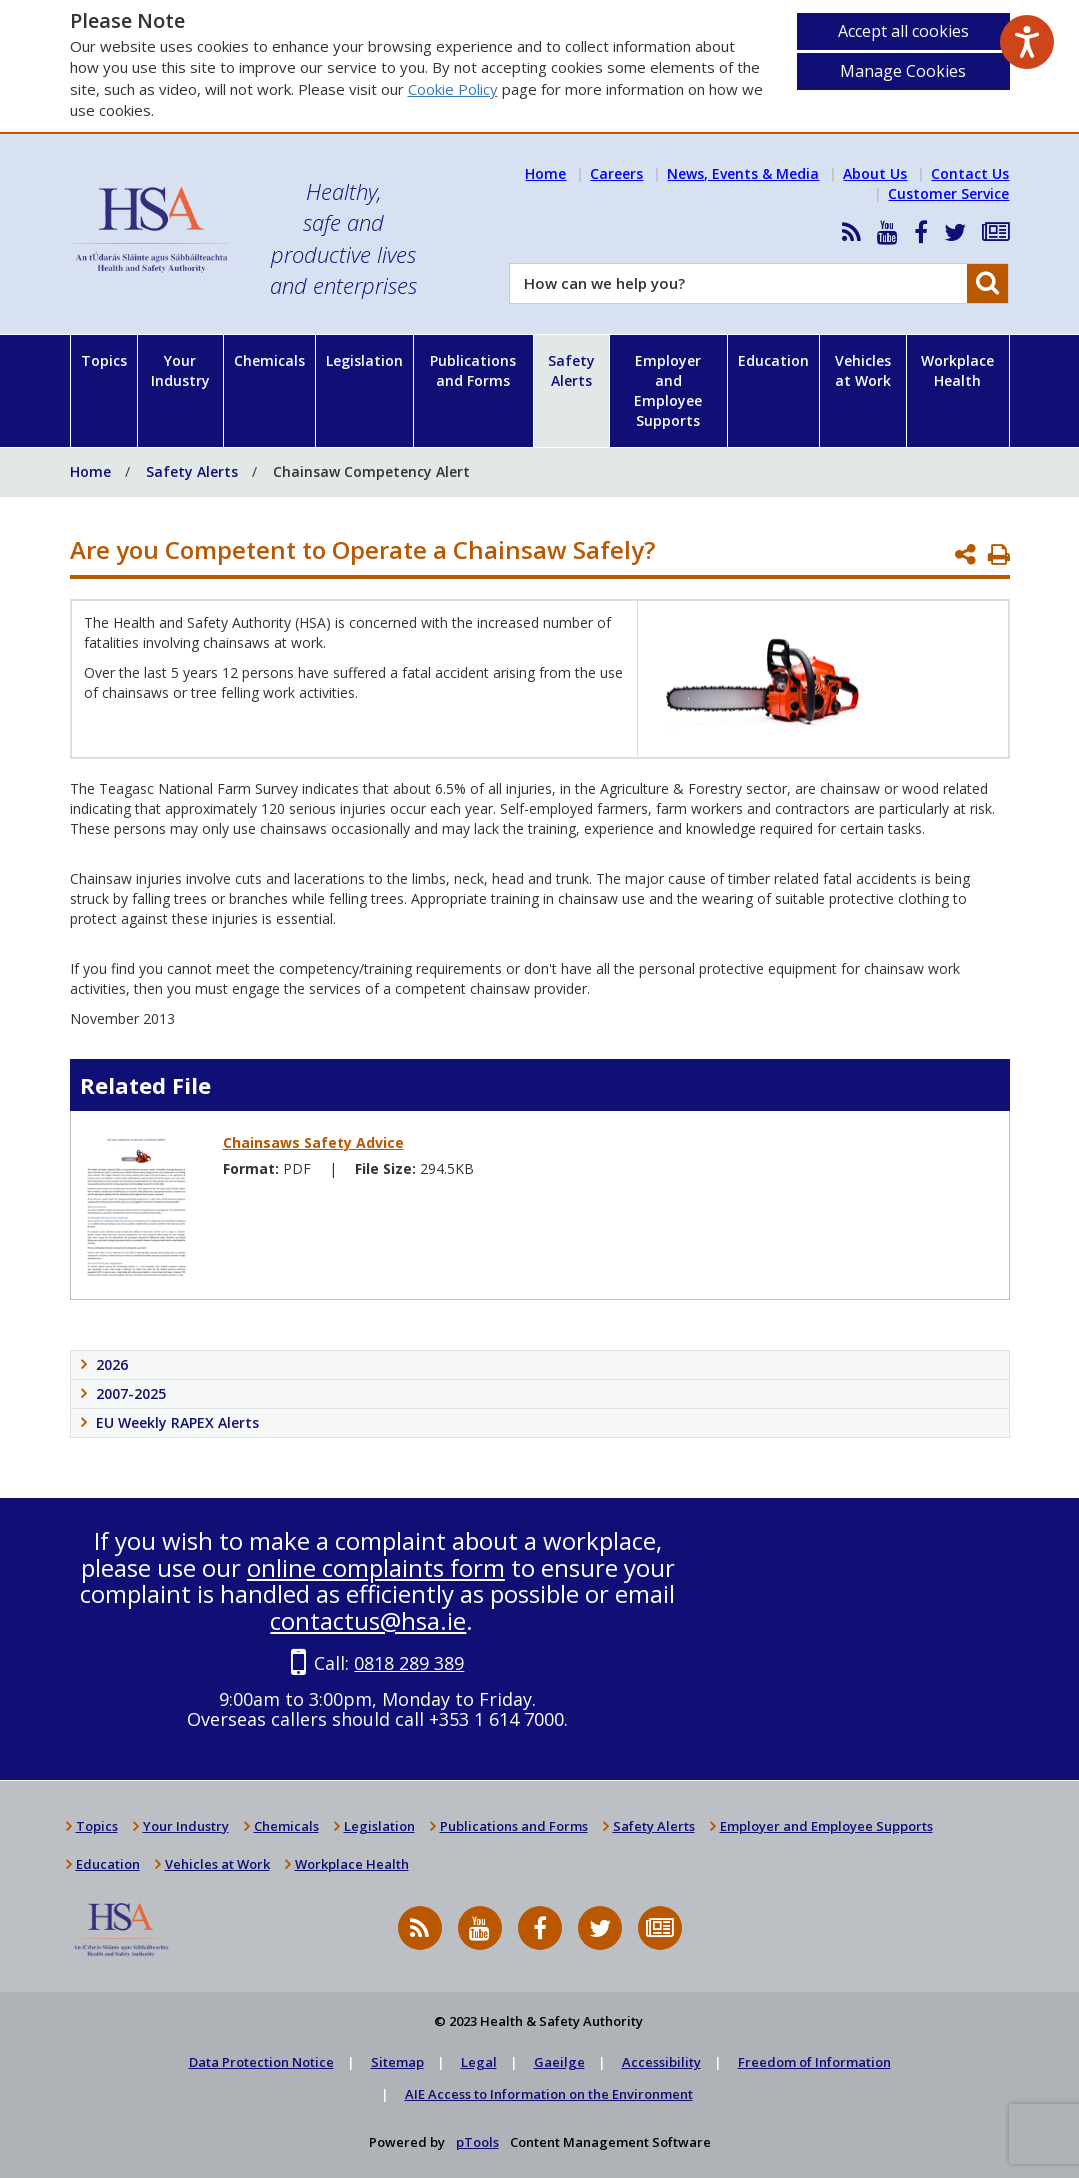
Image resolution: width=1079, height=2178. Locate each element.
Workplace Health (957, 370)
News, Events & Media (743, 173)
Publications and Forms (473, 370)
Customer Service (948, 193)
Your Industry (180, 370)
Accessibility (661, 2062)
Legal (479, 2062)
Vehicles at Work (863, 370)
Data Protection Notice (261, 2062)
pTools (477, 2142)
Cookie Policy (453, 89)
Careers (616, 173)
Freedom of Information (814, 2062)
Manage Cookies (903, 71)
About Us (875, 173)
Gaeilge (559, 2062)
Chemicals (269, 360)
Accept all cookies (903, 31)
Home (545, 173)
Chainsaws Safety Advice (313, 1142)
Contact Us (970, 173)
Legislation (364, 360)
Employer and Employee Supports (668, 390)
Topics (104, 360)
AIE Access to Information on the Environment (549, 2094)
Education (773, 360)
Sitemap (397, 2062)
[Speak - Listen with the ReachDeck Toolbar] (1027, 42)
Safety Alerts (571, 370)
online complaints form (376, 1567)
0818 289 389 (409, 1663)
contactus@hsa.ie (368, 1620)
